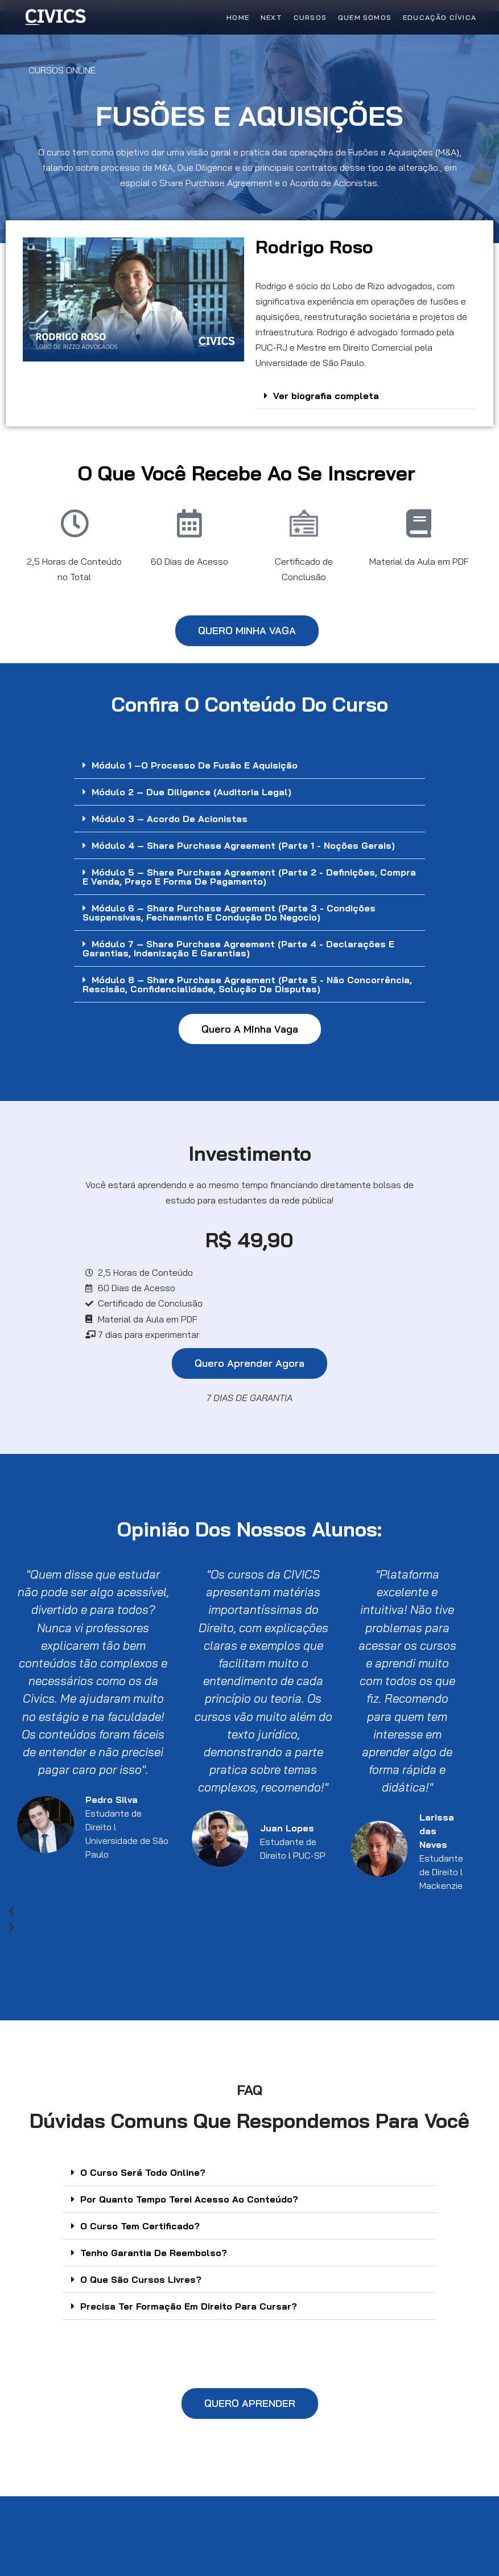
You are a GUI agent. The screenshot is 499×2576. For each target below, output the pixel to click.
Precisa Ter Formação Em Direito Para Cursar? (188, 2306)
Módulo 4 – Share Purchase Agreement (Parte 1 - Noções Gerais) (243, 845)
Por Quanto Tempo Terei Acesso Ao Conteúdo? (189, 2199)
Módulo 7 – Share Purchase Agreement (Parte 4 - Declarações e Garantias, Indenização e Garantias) (238, 948)
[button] (366, 396)
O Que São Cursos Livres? (140, 2279)
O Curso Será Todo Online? (142, 2172)
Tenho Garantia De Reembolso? (153, 2252)
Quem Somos (364, 17)
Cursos (310, 17)
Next (271, 17)
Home (237, 17)
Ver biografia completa (326, 395)
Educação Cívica (439, 17)
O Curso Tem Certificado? (140, 2226)
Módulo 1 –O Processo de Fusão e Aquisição (195, 765)
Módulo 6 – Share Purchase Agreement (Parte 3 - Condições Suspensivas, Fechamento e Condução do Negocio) (229, 912)
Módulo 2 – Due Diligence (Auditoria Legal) (191, 792)
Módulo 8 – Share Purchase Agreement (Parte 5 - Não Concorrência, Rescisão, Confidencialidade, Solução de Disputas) (247, 984)
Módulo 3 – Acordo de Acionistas (170, 818)
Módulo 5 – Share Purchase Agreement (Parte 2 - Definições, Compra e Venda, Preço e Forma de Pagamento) (249, 876)
